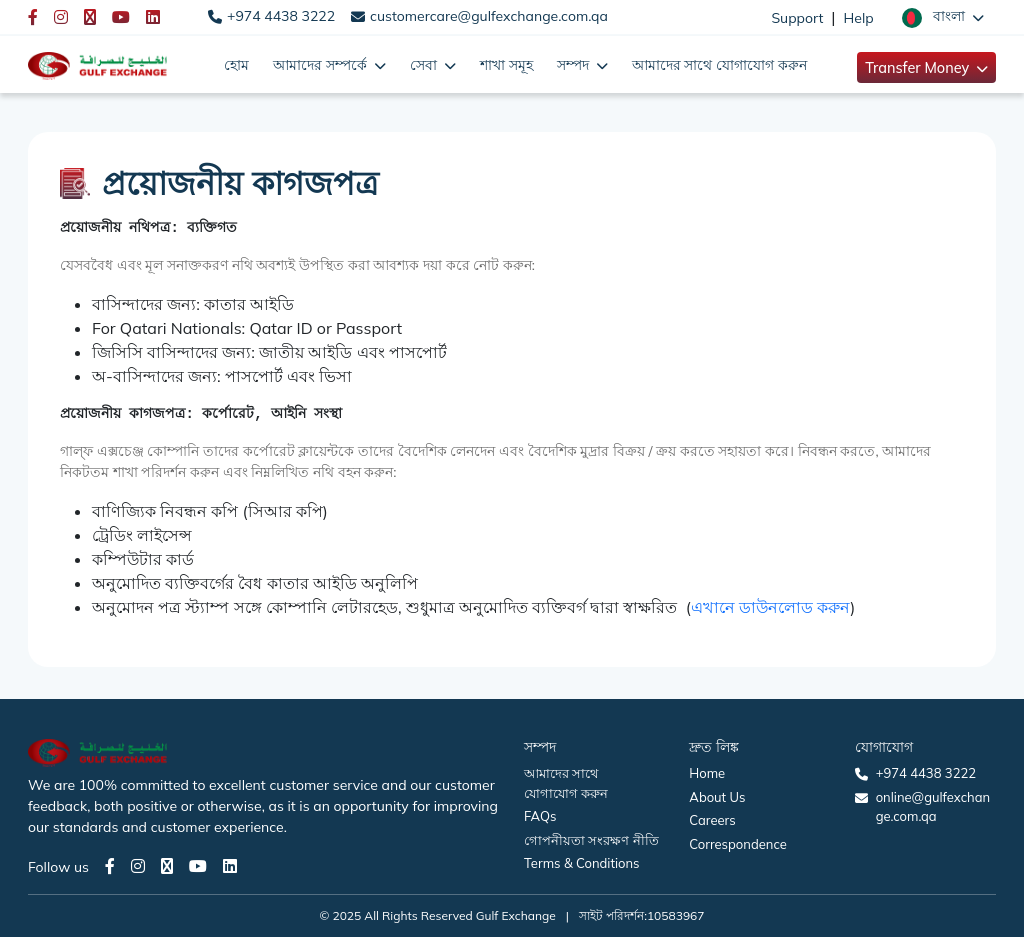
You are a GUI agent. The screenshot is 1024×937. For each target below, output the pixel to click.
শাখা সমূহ (506, 64)
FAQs (540, 816)
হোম (236, 64)
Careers (712, 820)
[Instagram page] (138, 866)
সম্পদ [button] (575, 64)
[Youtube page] (198, 866)
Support (797, 18)
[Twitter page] (167, 866)
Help (859, 18)
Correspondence (737, 844)
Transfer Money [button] (919, 67)
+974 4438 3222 (281, 16)
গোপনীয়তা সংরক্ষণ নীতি (591, 840)
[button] (943, 17)
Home (707, 773)
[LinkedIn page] (230, 866)
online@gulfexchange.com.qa (933, 807)
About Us (717, 797)
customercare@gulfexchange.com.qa (489, 16)
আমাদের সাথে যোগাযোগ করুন (719, 64)
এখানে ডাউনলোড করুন (770, 607)
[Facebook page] (110, 866)
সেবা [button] (425, 64)
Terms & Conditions (582, 863)
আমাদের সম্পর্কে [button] (322, 64)
